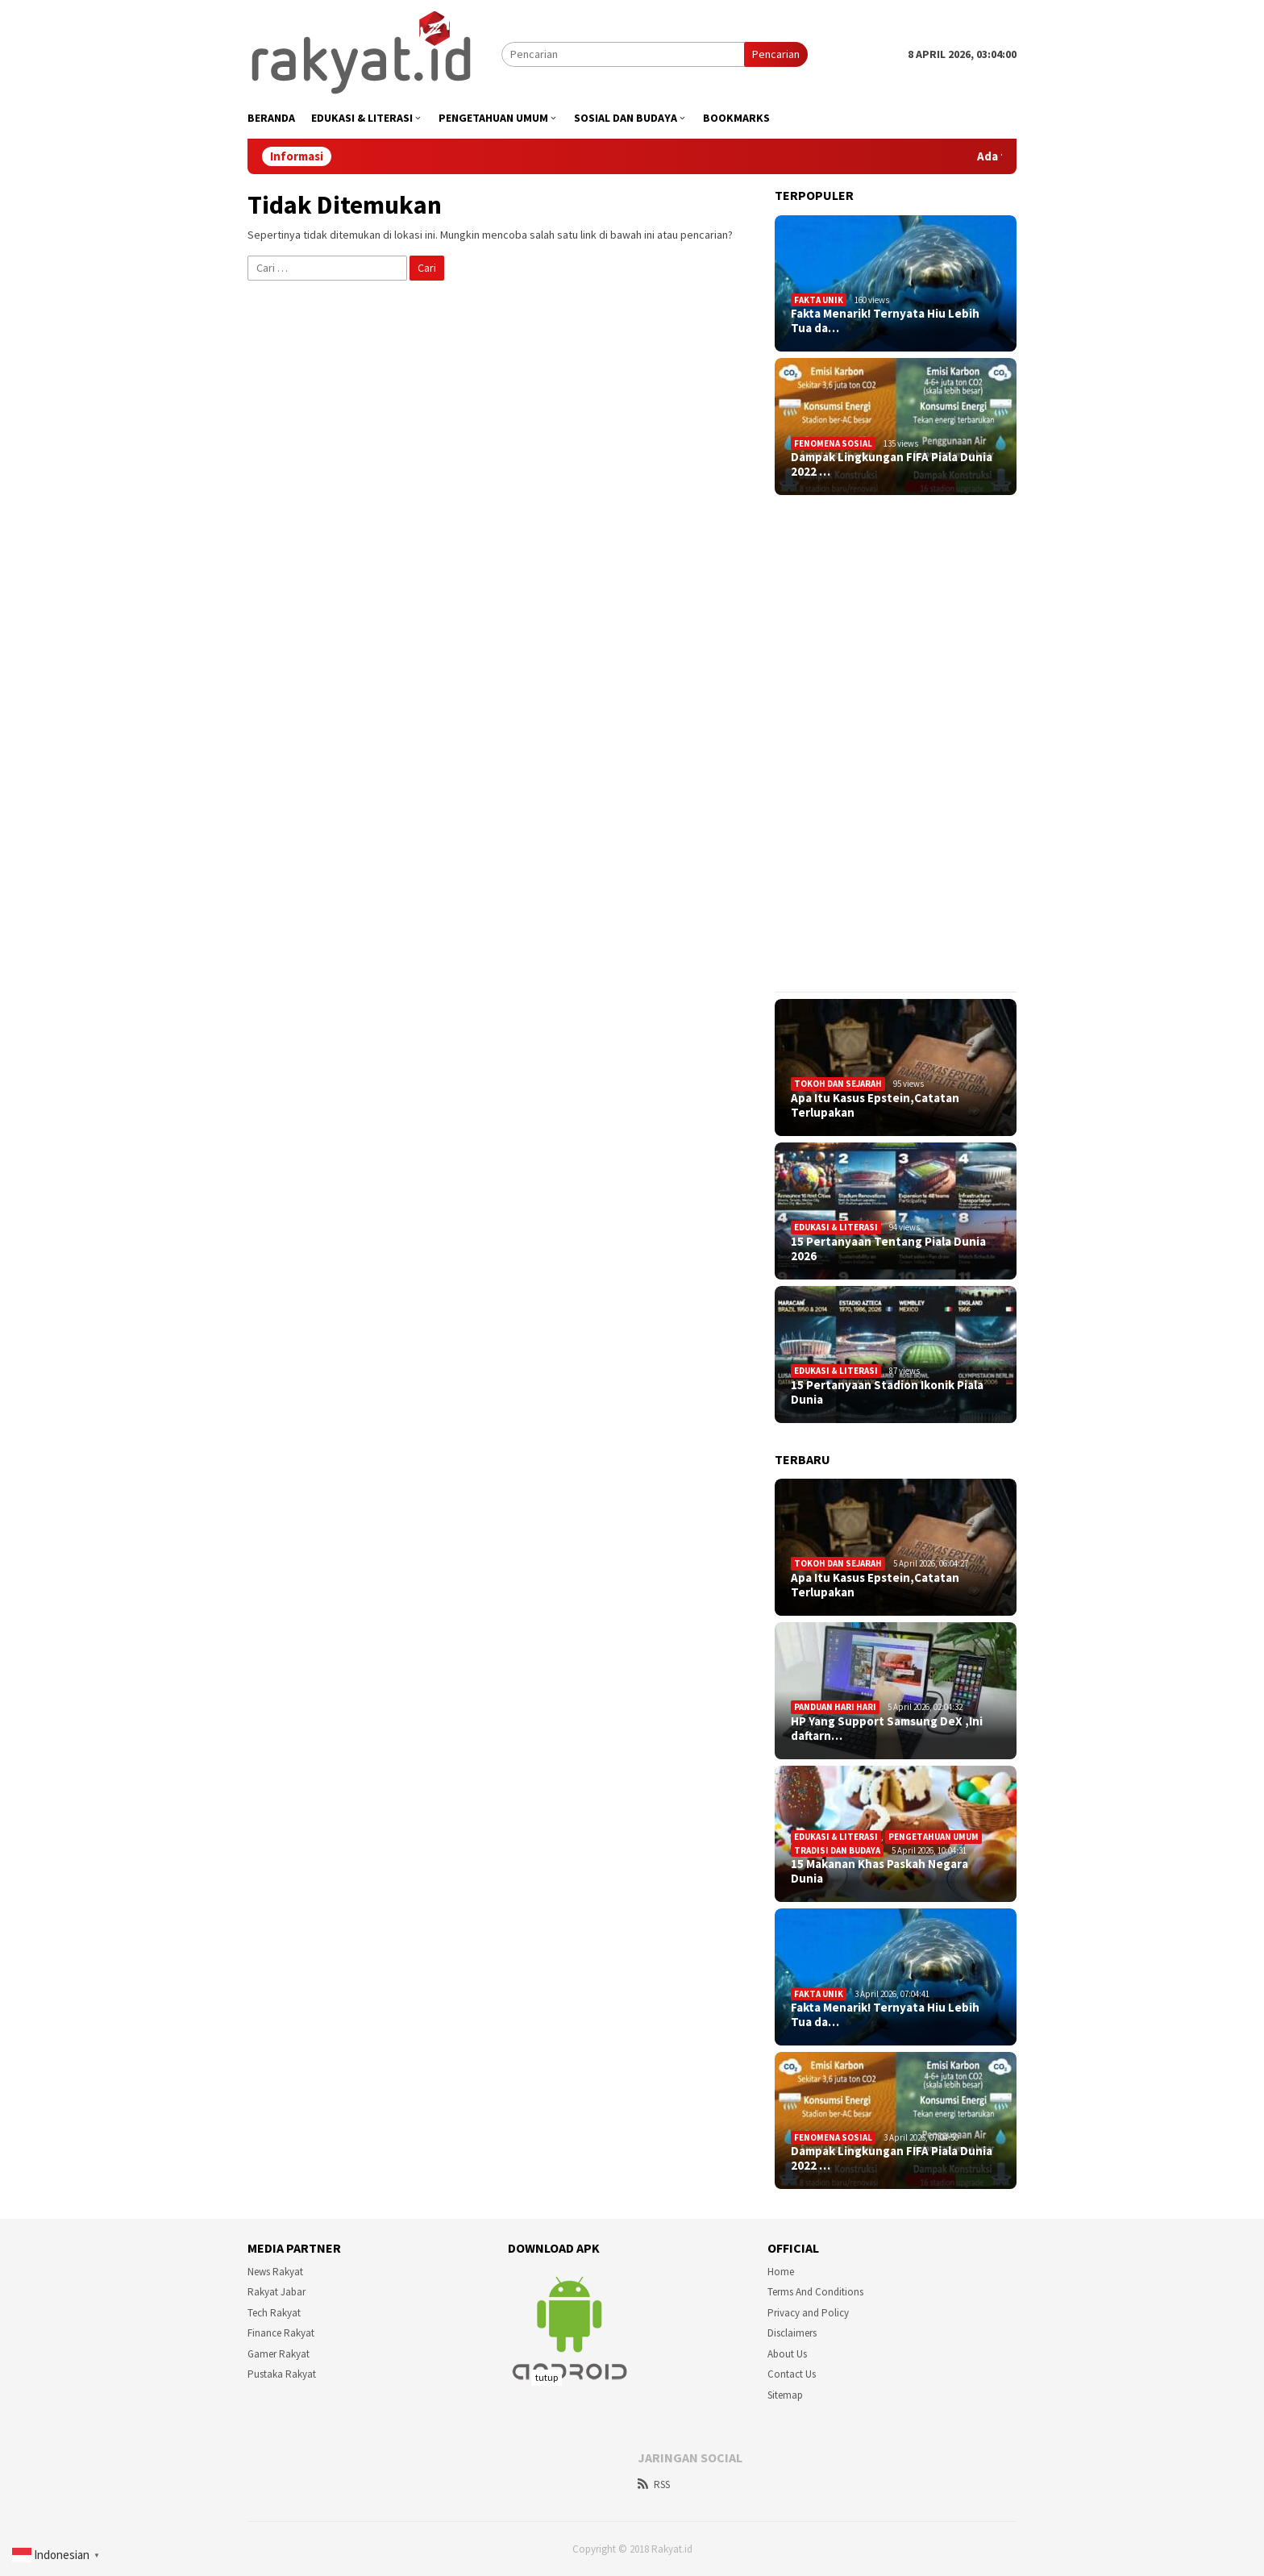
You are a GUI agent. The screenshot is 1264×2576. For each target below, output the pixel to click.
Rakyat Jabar (276, 2292)
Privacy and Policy (808, 2313)
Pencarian (776, 54)
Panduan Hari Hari (835, 1706)
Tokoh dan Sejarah (838, 1083)
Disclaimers (792, 2333)
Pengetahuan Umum (933, 1836)
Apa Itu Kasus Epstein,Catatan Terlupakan (875, 1105)
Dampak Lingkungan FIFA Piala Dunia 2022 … (891, 464)
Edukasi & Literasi (836, 1227)
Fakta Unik (818, 300)
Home (780, 2271)
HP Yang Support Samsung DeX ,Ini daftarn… (887, 1728)
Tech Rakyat (274, 2313)
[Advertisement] (896, 743)
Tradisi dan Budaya (837, 1850)
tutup (546, 2377)
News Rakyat (275, 2271)
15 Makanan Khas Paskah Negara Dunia (879, 1871)
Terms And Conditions (815, 2292)
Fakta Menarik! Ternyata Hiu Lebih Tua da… (885, 320)
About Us (787, 2354)
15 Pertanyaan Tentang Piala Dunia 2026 (888, 1248)
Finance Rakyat (280, 2333)
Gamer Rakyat (278, 2354)
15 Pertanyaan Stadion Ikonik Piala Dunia (887, 1392)
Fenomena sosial (833, 443)
